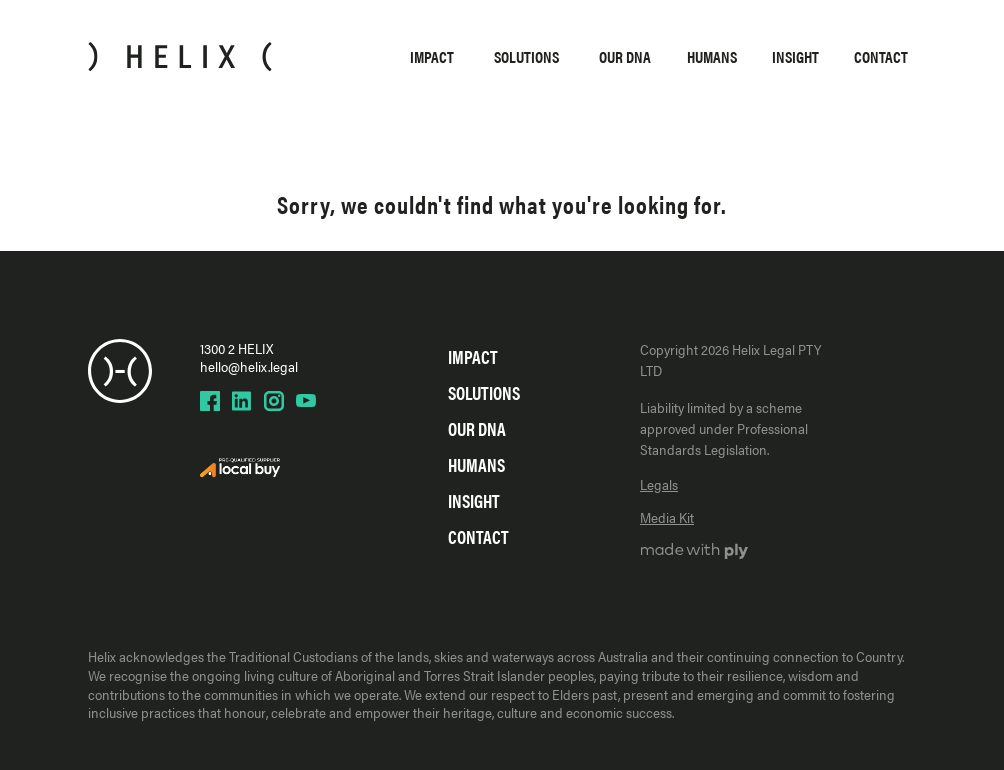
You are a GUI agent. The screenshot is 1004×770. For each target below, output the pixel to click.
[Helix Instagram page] (274, 401)
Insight (795, 56)
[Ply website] (694, 553)
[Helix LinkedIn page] (242, 401)
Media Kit (667, 517)
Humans (712, 56)
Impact (432, 56)
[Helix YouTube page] (306, 401)
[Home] (180, 57)
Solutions (526, 56)
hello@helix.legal (249, 366)
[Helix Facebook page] (210, 401)
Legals (659, 484)
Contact (881, 56)
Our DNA (625, 56)
